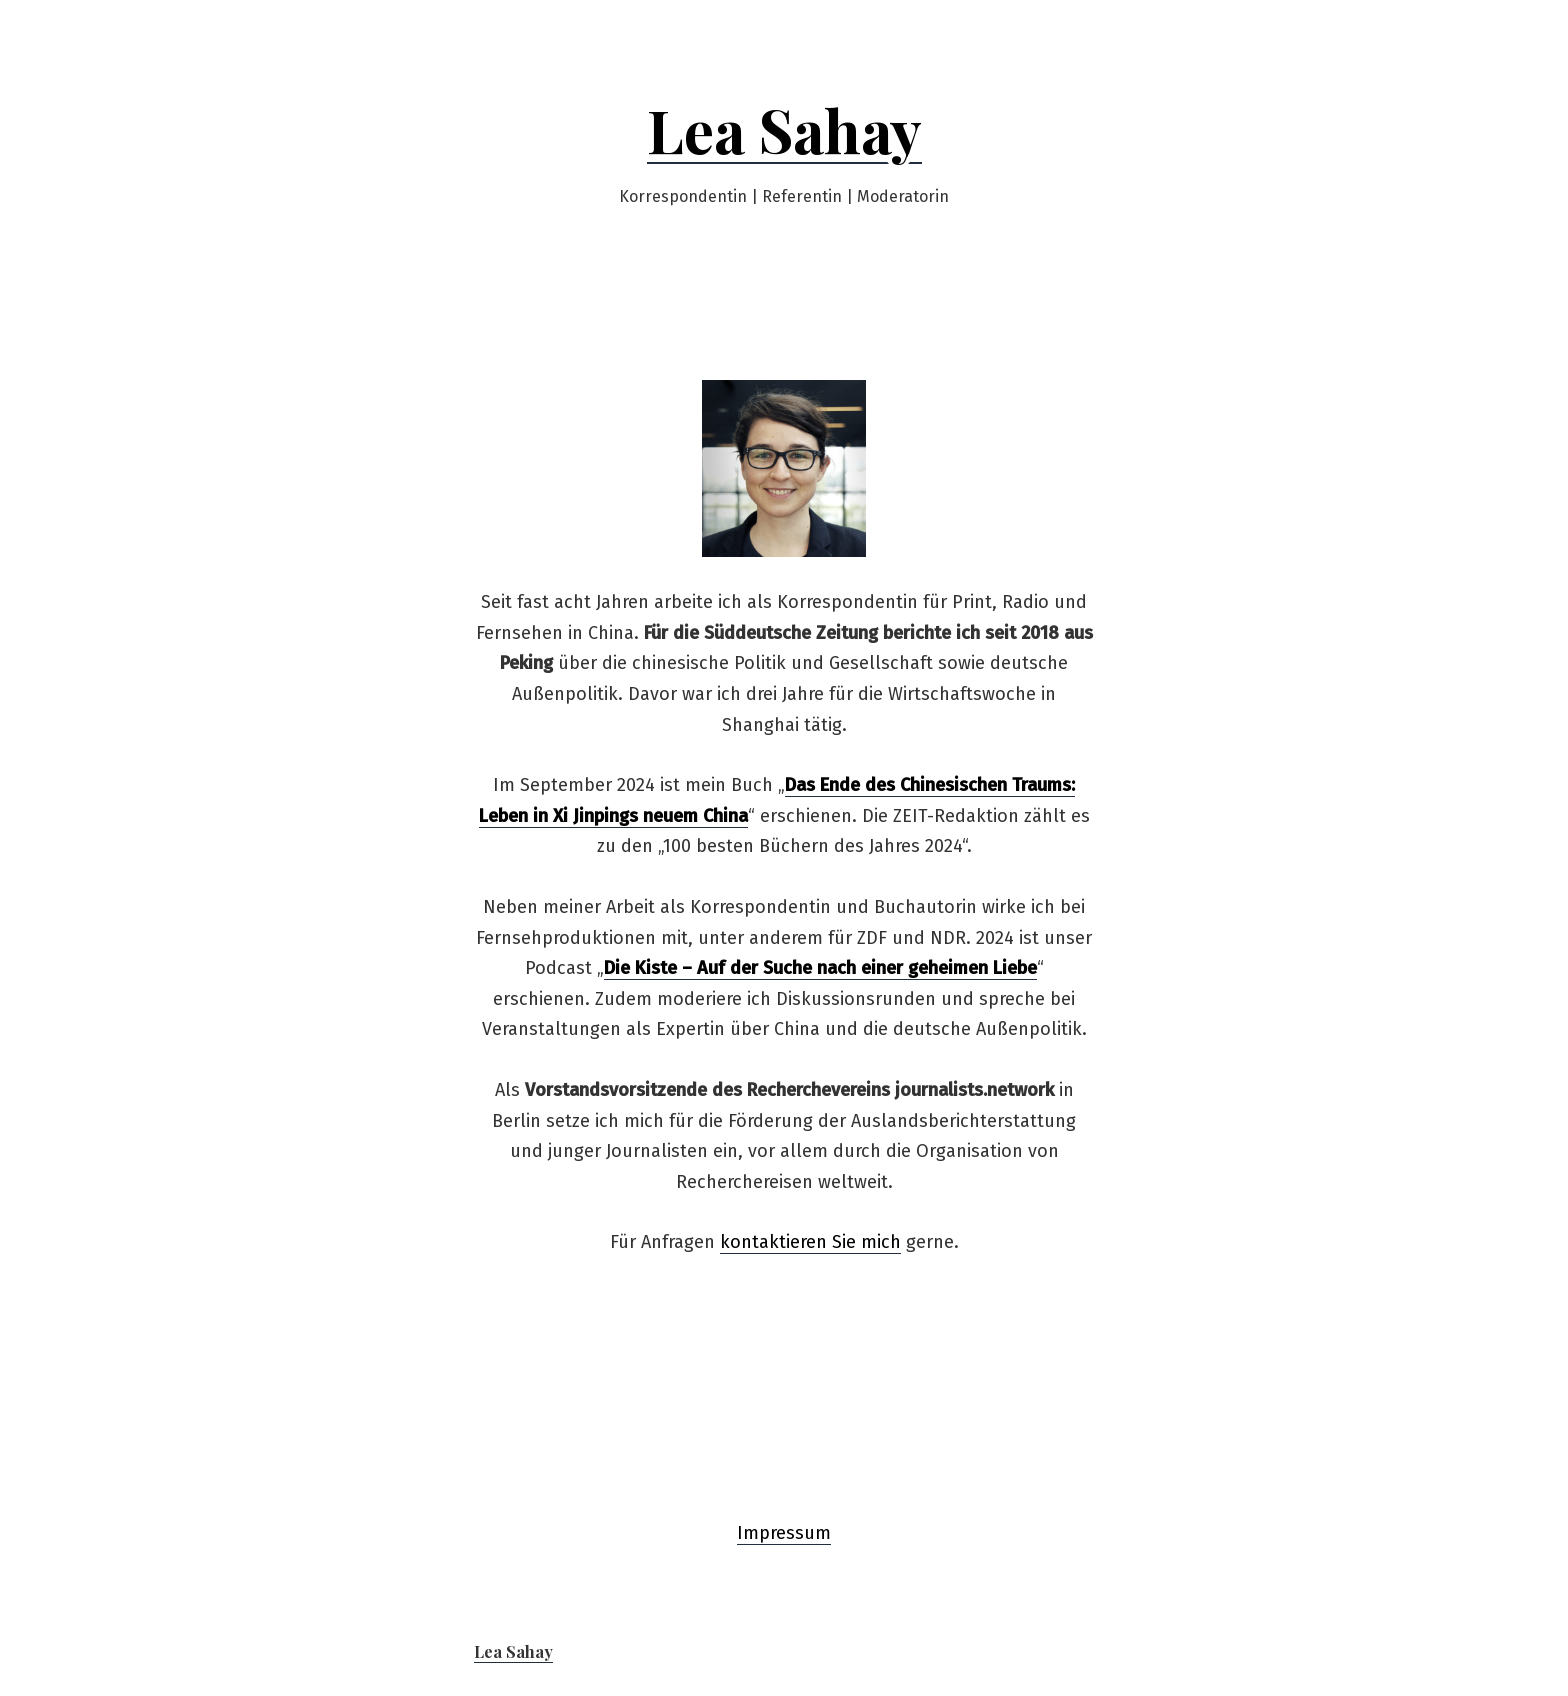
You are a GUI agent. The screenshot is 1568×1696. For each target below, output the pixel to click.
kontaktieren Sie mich (810, 1242)
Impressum (784, 1533)
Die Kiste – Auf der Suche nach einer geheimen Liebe (820, 968)
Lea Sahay (784, 129)
